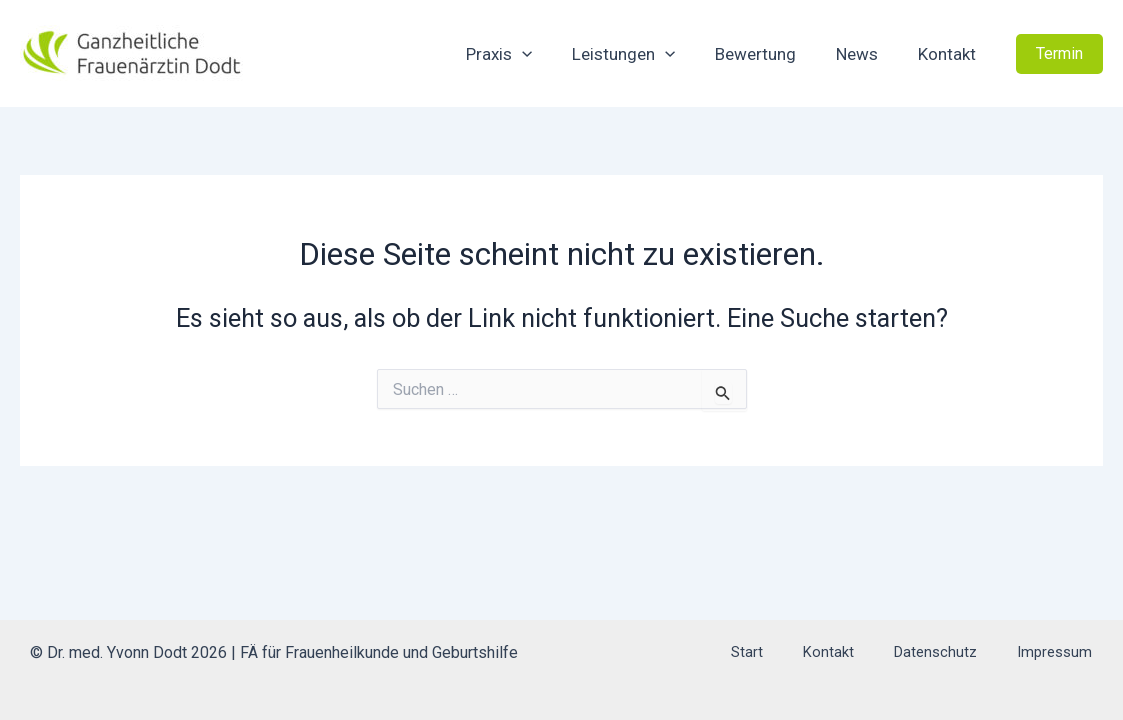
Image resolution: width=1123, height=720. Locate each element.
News (866, 54)
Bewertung (770, 54)
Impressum (1072, 652)
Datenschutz (972, 652)
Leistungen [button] (644, 54)
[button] (549, 54)
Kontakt (950, 54)
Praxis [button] (526, 54)
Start (826, 652)
